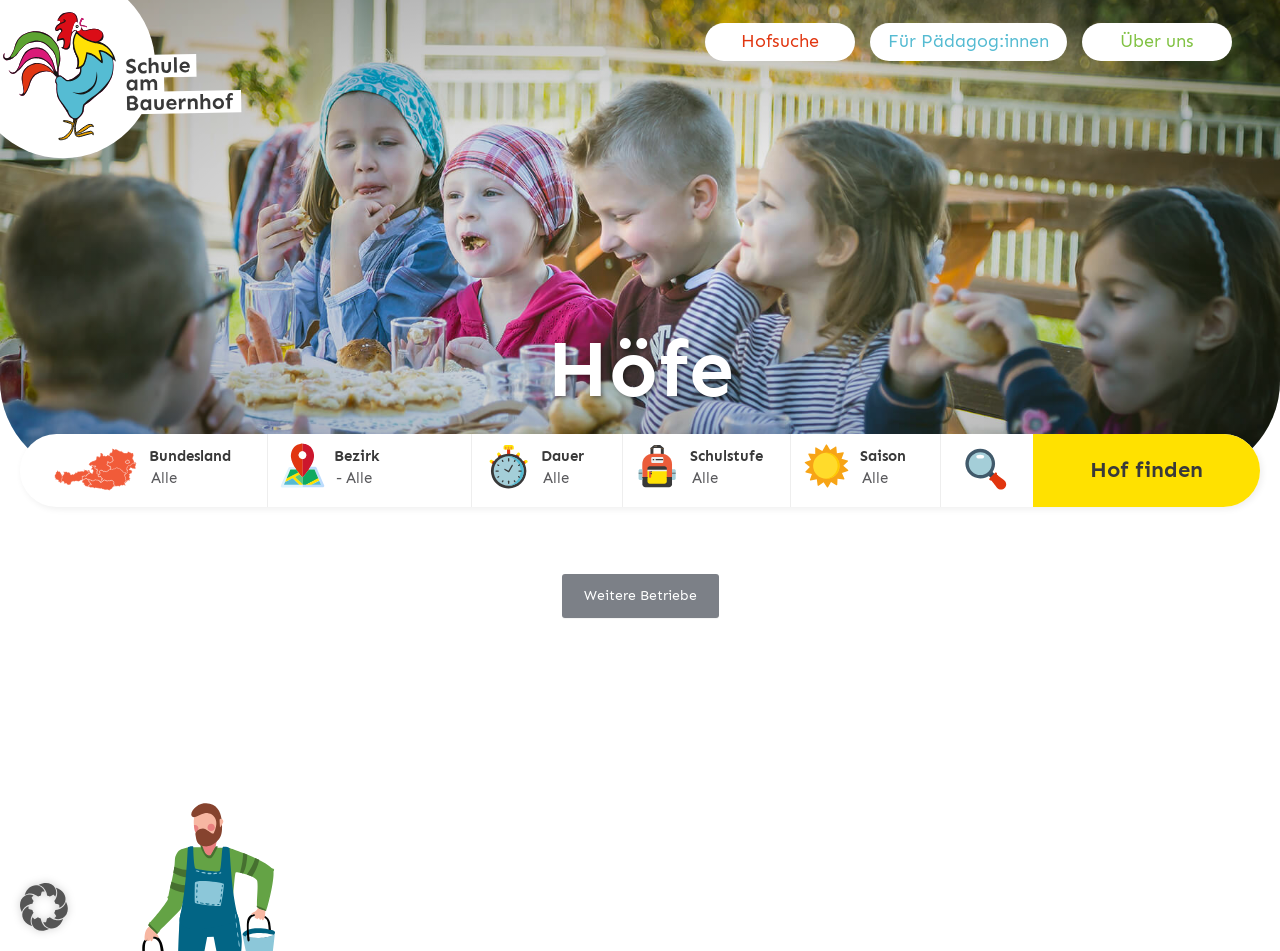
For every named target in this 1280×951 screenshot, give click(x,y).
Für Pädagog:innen (968, 41)
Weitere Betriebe (640, 595)
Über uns (1157, 41)
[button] (44, 907)
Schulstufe (726, 456)
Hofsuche (780, 41)
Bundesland (190, 456)
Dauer (562, 456)
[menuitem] (787, 42)
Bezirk (357, 456)
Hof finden (1146, 469)
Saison (883, 456)
